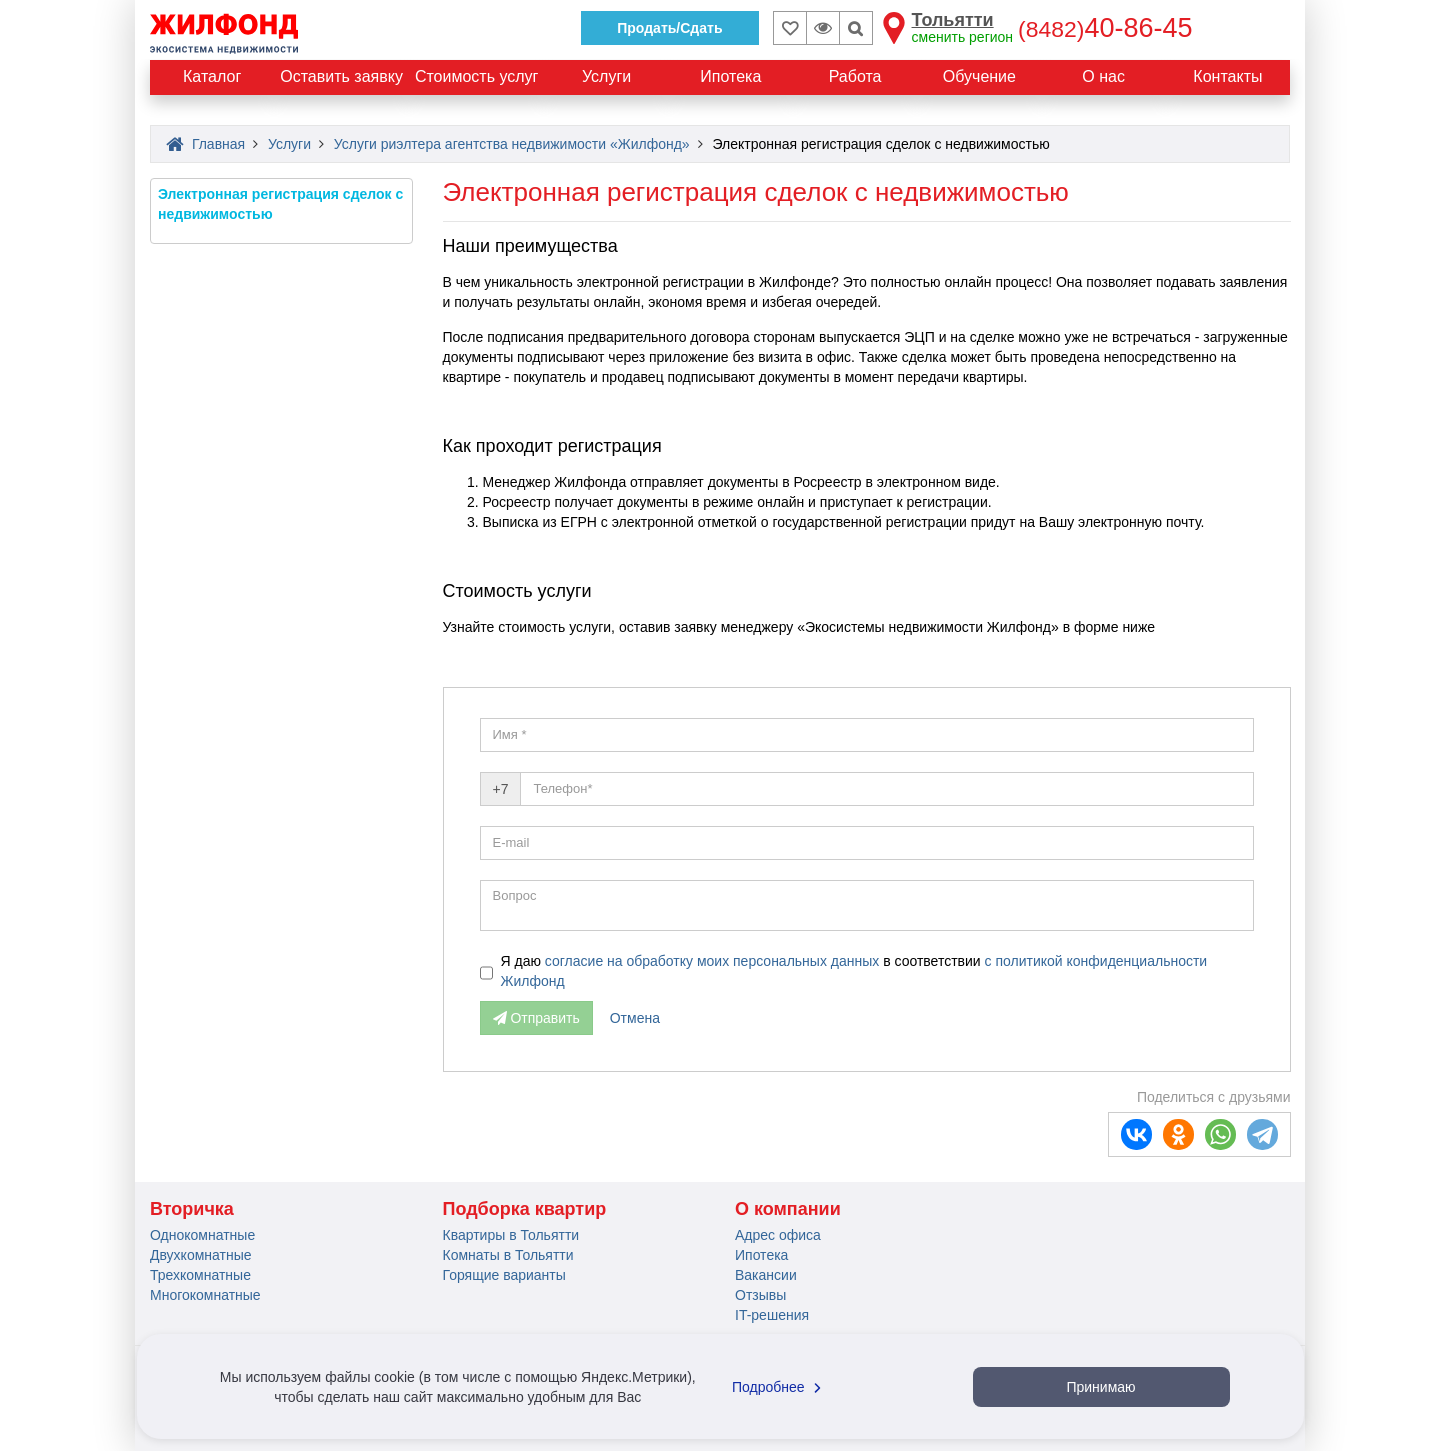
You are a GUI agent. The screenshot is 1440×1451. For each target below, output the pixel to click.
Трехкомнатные (200, 1275)
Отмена (635, 1018)
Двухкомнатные (201, 1255)
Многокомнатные (205, 1295)
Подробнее (779, 1387)
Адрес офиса (778, 1235)
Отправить (536, 1018)
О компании (788, 1209)
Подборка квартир (525, 1209)
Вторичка (192, 1209)
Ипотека (761, 1255)
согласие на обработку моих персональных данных (714, 961)
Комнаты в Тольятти (508, 1255)
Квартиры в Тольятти (511, 1235)
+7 (501, 789)
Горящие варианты (504, 1275)
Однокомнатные (202, 1235)
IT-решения (772, 1315)
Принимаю (1100, 1387)
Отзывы (760, 1295)
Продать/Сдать (669, 28)
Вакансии (766, 1275)
